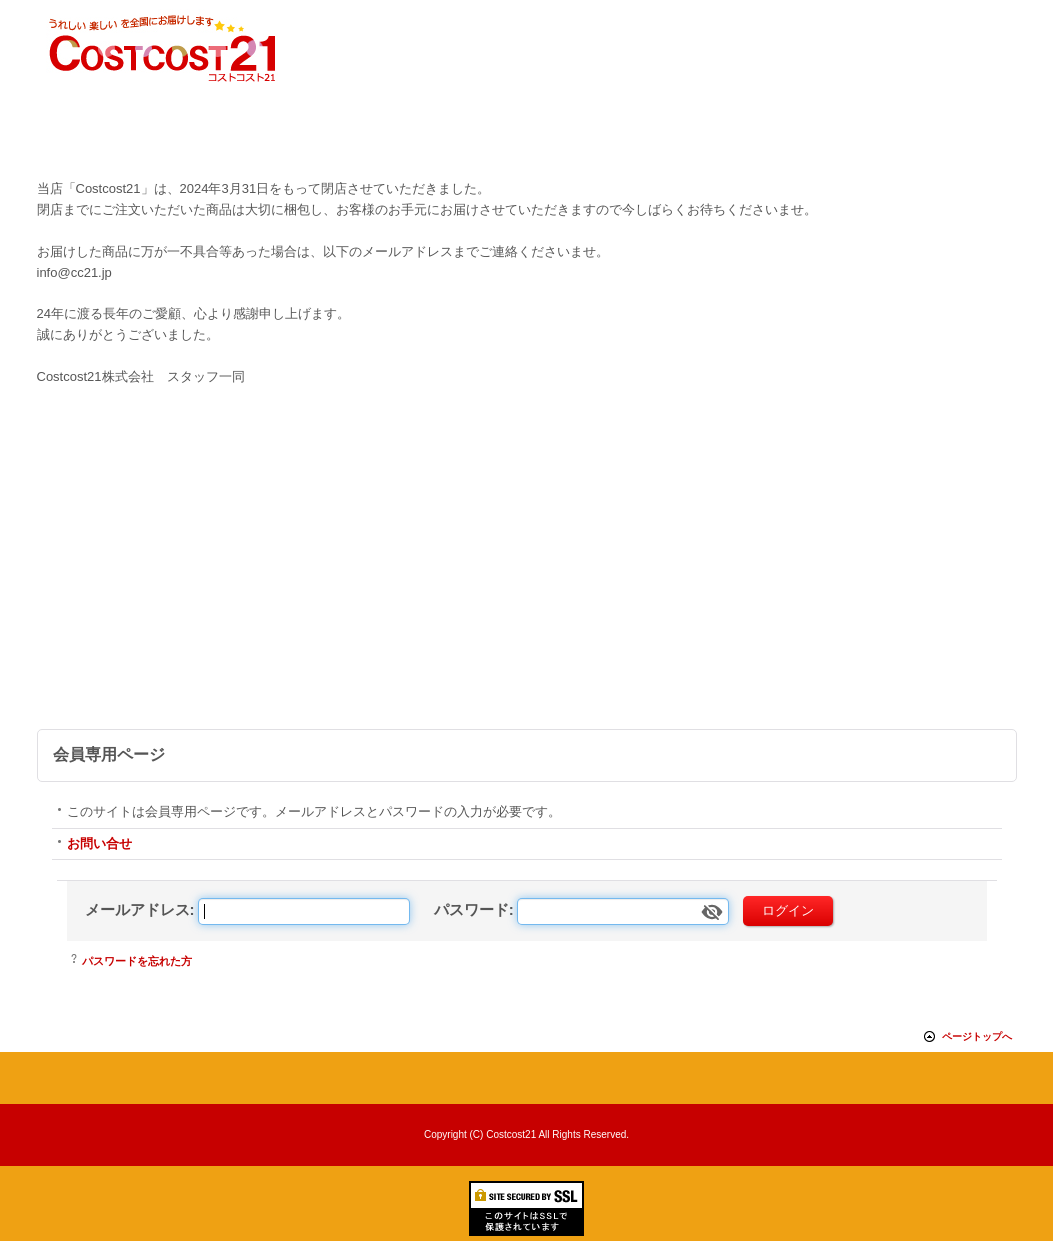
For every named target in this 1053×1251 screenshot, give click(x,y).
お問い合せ (99, 843)
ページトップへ (977, 1036)
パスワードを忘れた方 (137, 961)
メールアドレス (137, 909)
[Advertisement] (527, 579)
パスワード (471, 909)
